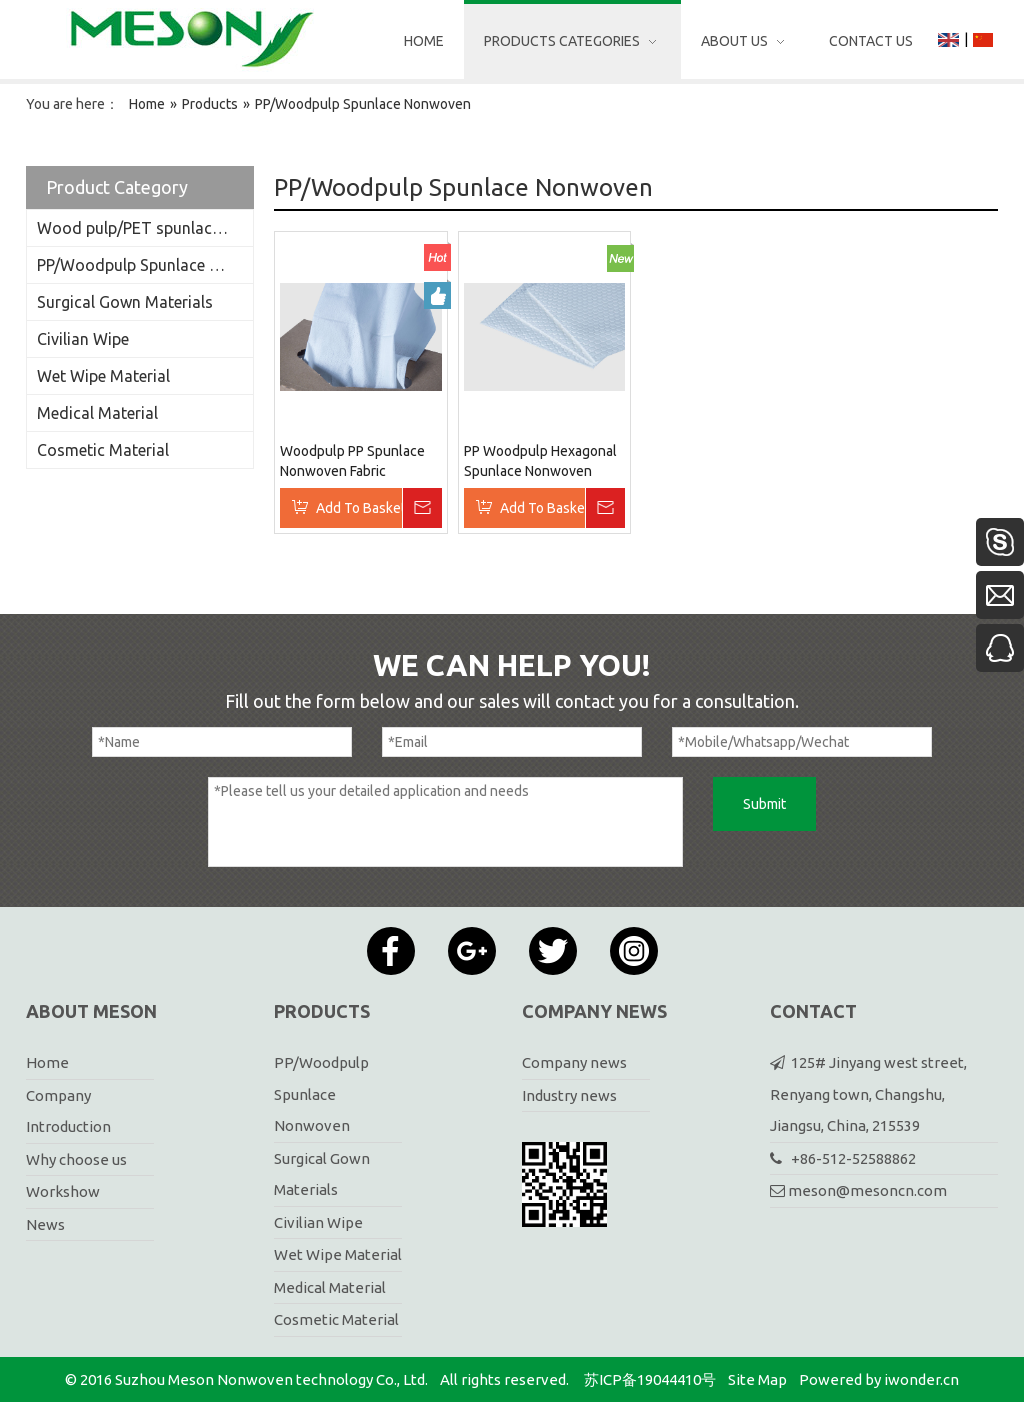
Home (47, 1062)
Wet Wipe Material (103, 376)
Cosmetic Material (103, 450)
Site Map (757, 1379)
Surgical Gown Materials (125, 302)
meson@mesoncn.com (867, 1190)
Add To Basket (359, 508)
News (45, 1224)
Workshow (63, 1191)
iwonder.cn (921, 1379)
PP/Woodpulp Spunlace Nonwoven (145, 265)
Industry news (569, 1095)
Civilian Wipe (83, 339)
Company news (574, 1062)
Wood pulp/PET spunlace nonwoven (145, 228)
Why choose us (76, 1159)
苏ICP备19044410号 (650, 1379)
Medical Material (97, 413)
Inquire (422, 508)
